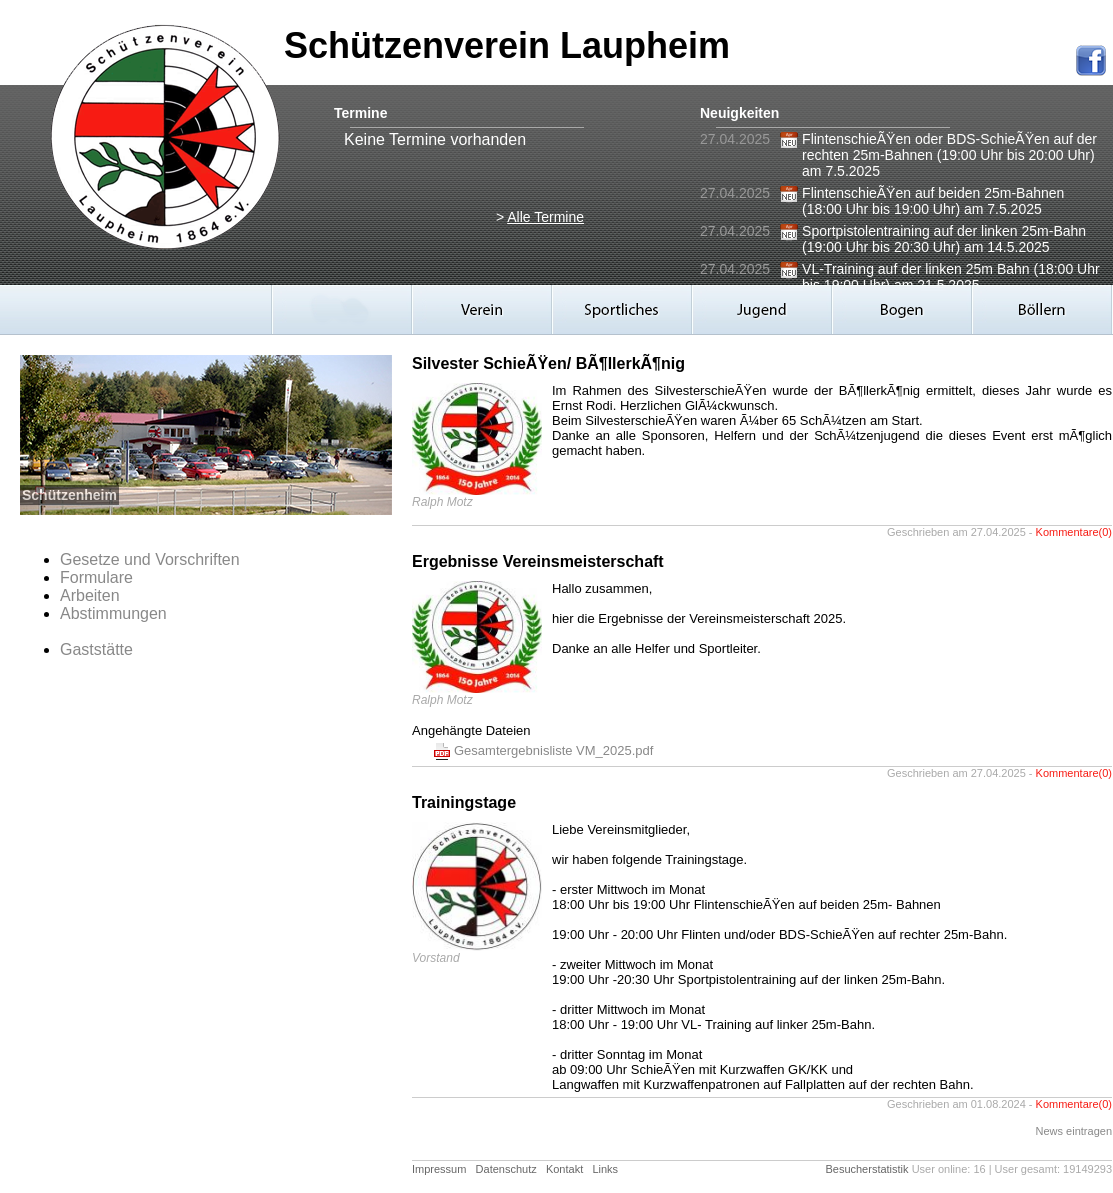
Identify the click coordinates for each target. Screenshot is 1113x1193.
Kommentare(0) (1074, 532)
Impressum (439, 1169)
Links (605, 1169)
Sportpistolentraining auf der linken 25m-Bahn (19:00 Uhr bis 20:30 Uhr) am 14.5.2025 (944, 239)
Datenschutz (506, 1169)
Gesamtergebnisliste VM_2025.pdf (553, 750)
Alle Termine (545, 217)
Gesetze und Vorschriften (150, 559)
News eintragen (1074, 1131)
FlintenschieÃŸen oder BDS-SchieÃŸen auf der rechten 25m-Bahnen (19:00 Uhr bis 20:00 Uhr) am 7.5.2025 (949, 155)
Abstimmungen (113, 613)
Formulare (96, 577)
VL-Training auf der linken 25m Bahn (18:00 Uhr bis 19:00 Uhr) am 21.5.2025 (951, 277)
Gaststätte (96, 649)
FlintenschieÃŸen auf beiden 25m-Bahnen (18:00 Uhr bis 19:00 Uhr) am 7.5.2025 (933, 201)
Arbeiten (90, 595)
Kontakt (564, 1169)
